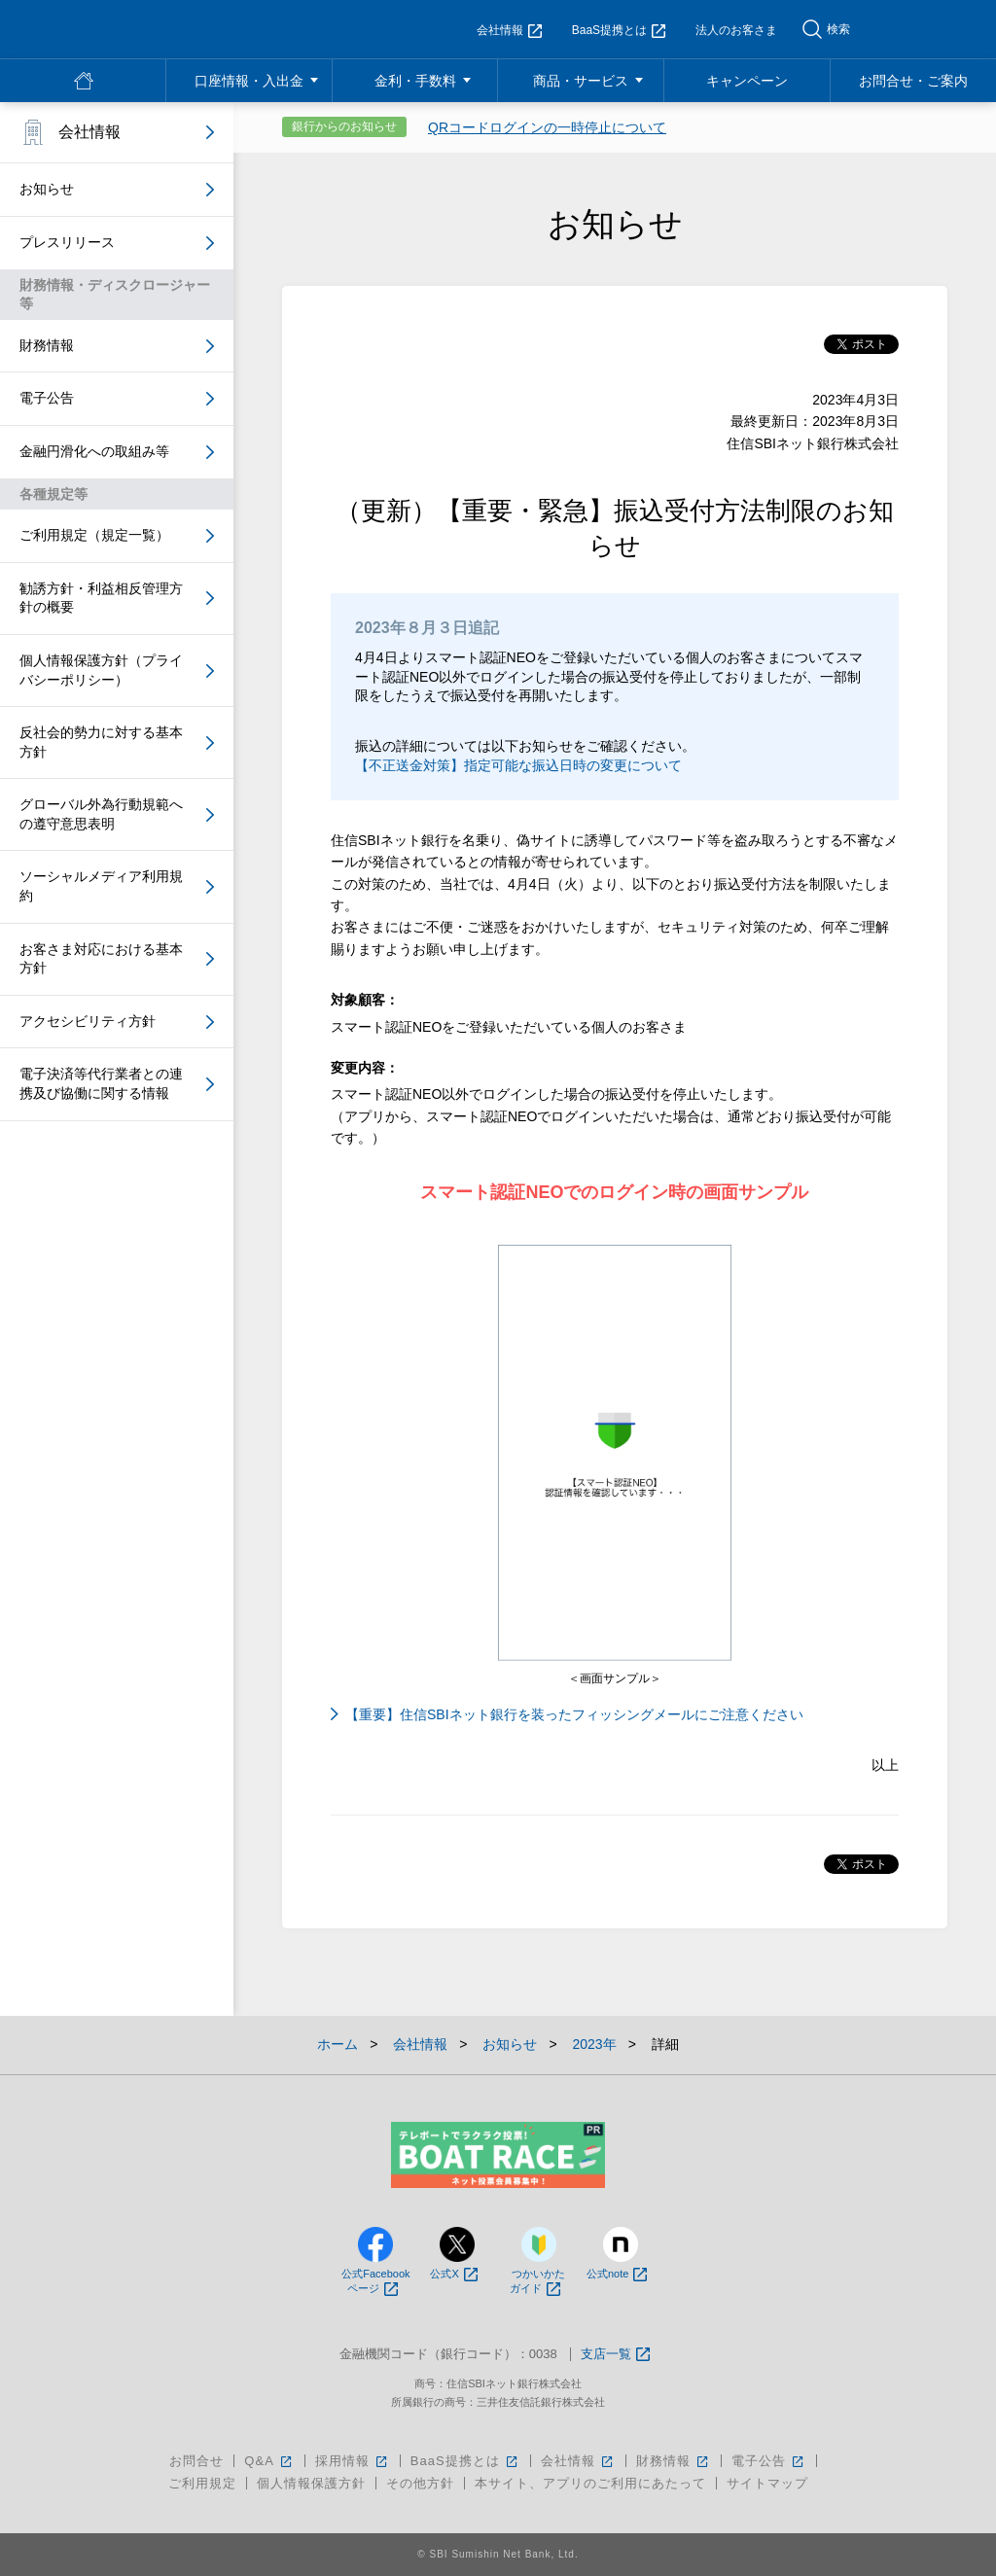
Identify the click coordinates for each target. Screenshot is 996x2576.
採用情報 (352, 2460)
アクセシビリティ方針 (87, 1021)
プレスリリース (67, 242)
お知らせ (46, 188)
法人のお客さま (736, 30)
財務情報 (46, 345)
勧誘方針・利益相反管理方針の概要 (101, 598)
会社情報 (509, 30)
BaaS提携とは (618, 30)
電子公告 (46, 398)
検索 (838, 29)
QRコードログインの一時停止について (547, 127)
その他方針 (420, 2483)
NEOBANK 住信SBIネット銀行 (133, 29)
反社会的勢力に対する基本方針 (101, 741)
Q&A (269, 2460)
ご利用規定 (202, 2483)
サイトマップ (767, 2483)
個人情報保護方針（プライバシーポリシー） (101, 670)
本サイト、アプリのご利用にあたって (590, 2483)
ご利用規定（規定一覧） (94, 535)
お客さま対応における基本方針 (101, 958)
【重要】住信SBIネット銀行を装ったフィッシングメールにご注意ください (574, 1714)
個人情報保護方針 (311, 2483)
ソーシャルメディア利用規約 (101, 885)
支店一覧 (615, 2354)
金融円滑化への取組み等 (94, 451)
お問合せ (196, 2460)
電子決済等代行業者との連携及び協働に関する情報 (101, 1083)
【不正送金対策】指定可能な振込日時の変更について (518, 765)
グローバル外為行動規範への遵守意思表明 (101, 813)
